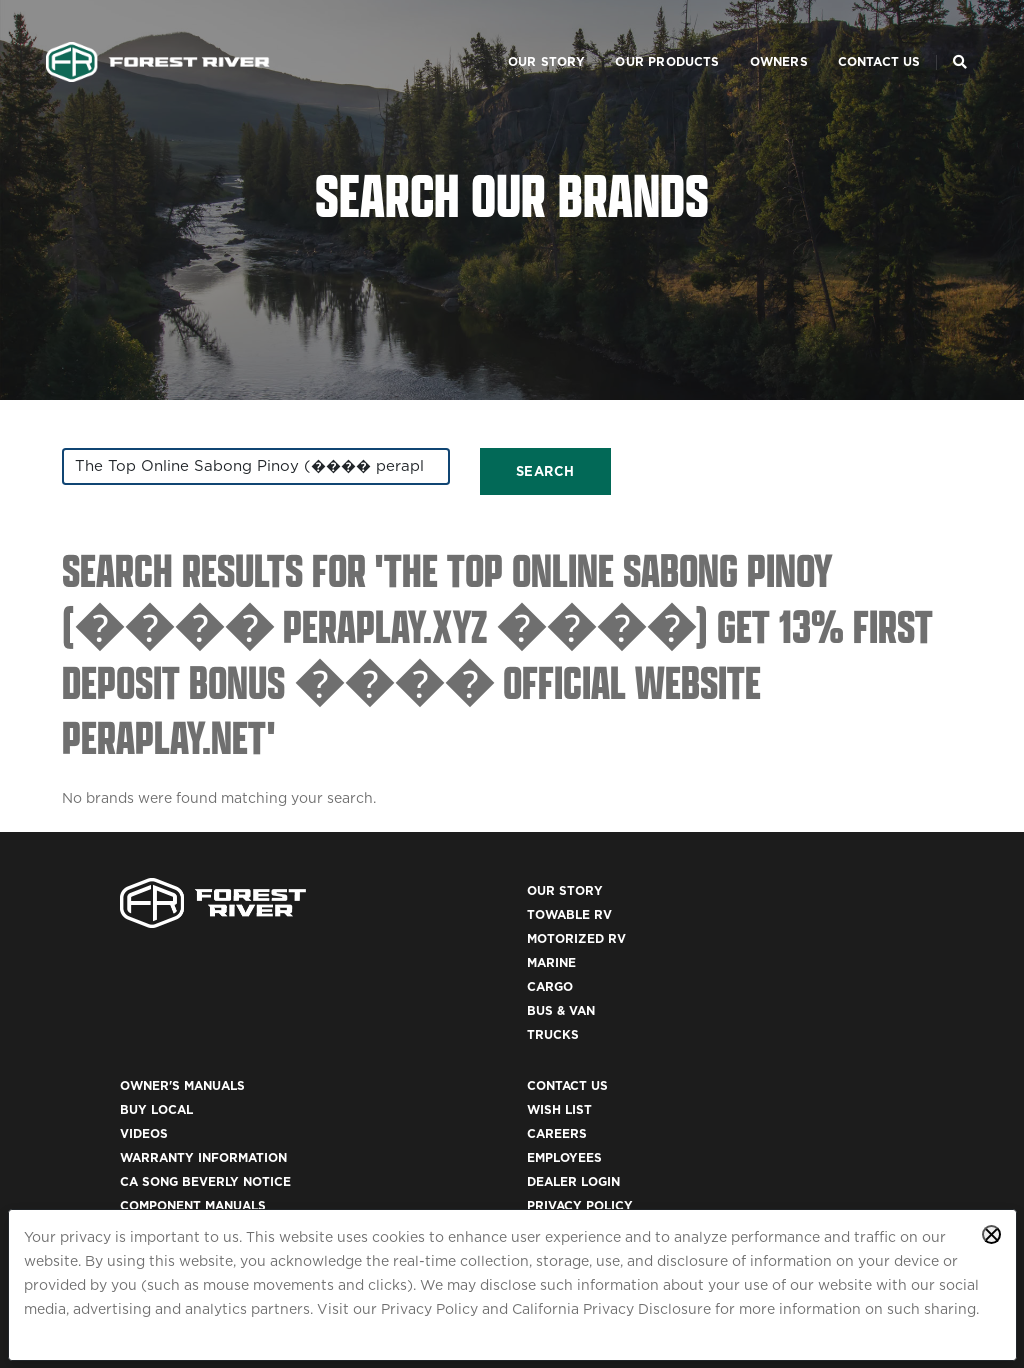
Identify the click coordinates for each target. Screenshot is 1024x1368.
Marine (311, 983)
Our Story (518, 35)
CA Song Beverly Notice (612, 1007)
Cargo (310, 1007)
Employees (804, 983)
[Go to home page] (161, 36)
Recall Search (579, 1103)
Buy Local (563, 935)
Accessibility (814, 1127)
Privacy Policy (429, 1308)
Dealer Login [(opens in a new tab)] (813, 1007)
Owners (750, 35)
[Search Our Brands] (956, 36)
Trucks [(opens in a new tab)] (313, 1055)
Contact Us (850, 35)
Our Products (639, 35)
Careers (797, 959)
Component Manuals (600, 1031)
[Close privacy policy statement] (991, 1233)
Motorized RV (336, 959)
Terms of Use (814, 1103)
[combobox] (202, 475)
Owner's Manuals (589, 911)
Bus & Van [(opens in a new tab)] (321, 1031)
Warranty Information (610, 983)
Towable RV (329, 935)
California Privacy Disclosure (611, 1308)
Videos (551, 959)
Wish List (799, 935)
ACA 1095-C (804, 1199)
